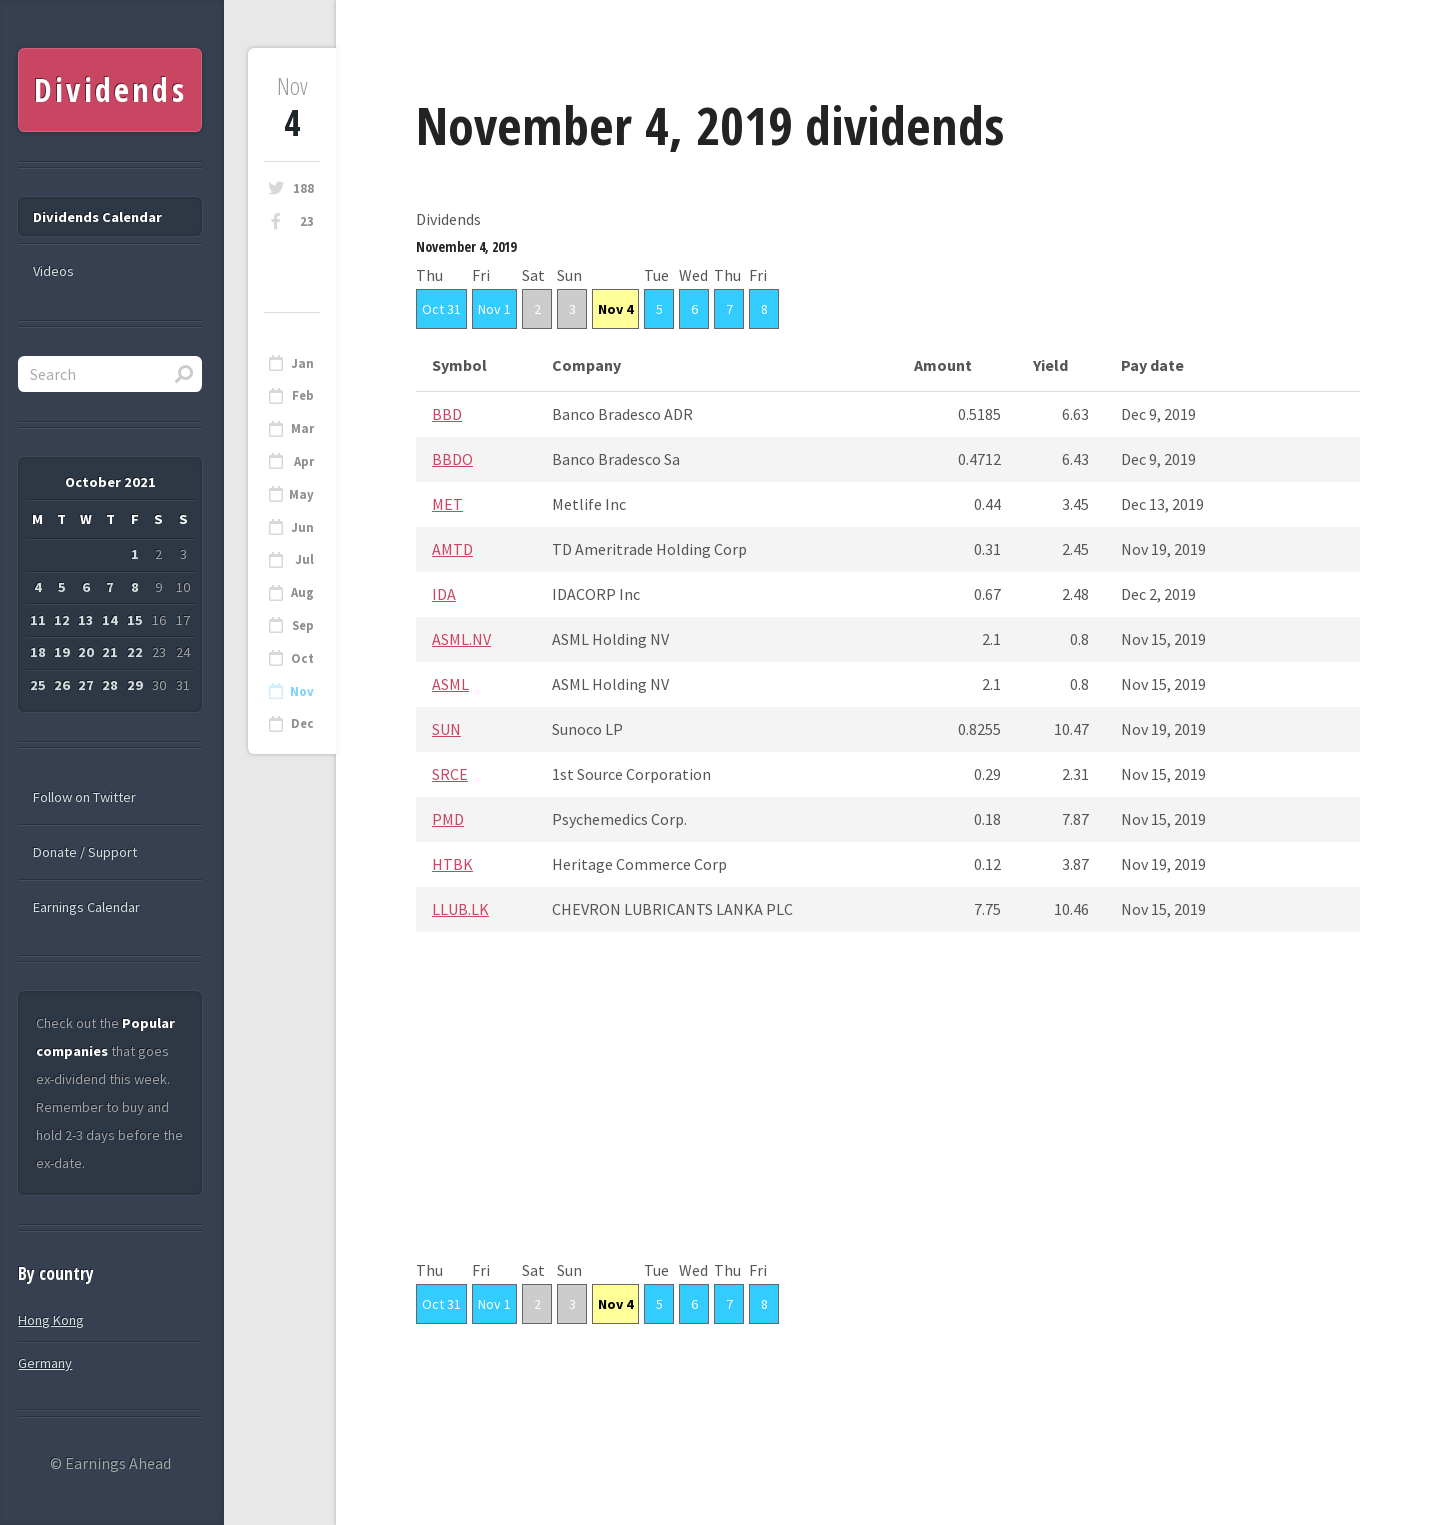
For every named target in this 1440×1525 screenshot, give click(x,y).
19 (62, 652)
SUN (446, 729)
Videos (53, 271)
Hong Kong (51, 1320)
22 (135, 652)
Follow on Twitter (84, 797)
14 (110, 620)
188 (303, 188)
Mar (302, 428)
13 (86, 620)
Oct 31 (441, 309)
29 (135, 685)
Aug (302, 592)
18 (38, 652)
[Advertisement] (888, 1116)
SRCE (450, 774)
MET (447, 504)
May (301, 494)
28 (110, 685)
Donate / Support (85, 852)
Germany (45, 1363)
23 (307, 221)
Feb (303, 395)
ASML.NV (461, 639)
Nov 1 (494, 309)
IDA (444, 594)
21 (110, 652)
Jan (302, 363)
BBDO (452, 459)
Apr (304, 461)
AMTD (452, 549)
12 (62, 620)
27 (86, 685)
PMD (448, 819)
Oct (302, 658)
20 (86, 652)
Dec (302, 723)
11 (38, 620)
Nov (302, 691)
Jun (302, 527)
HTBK (452, 864)
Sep (303, 625)
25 (38, 685)
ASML (450, 684)
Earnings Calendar (86, 907)
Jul (304, 559)
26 (62, 685)
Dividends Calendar (97, 217)
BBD (447, 414)
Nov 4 (615, 309)
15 (135, 620)
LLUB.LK (460, 909)
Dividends (110, 89)
